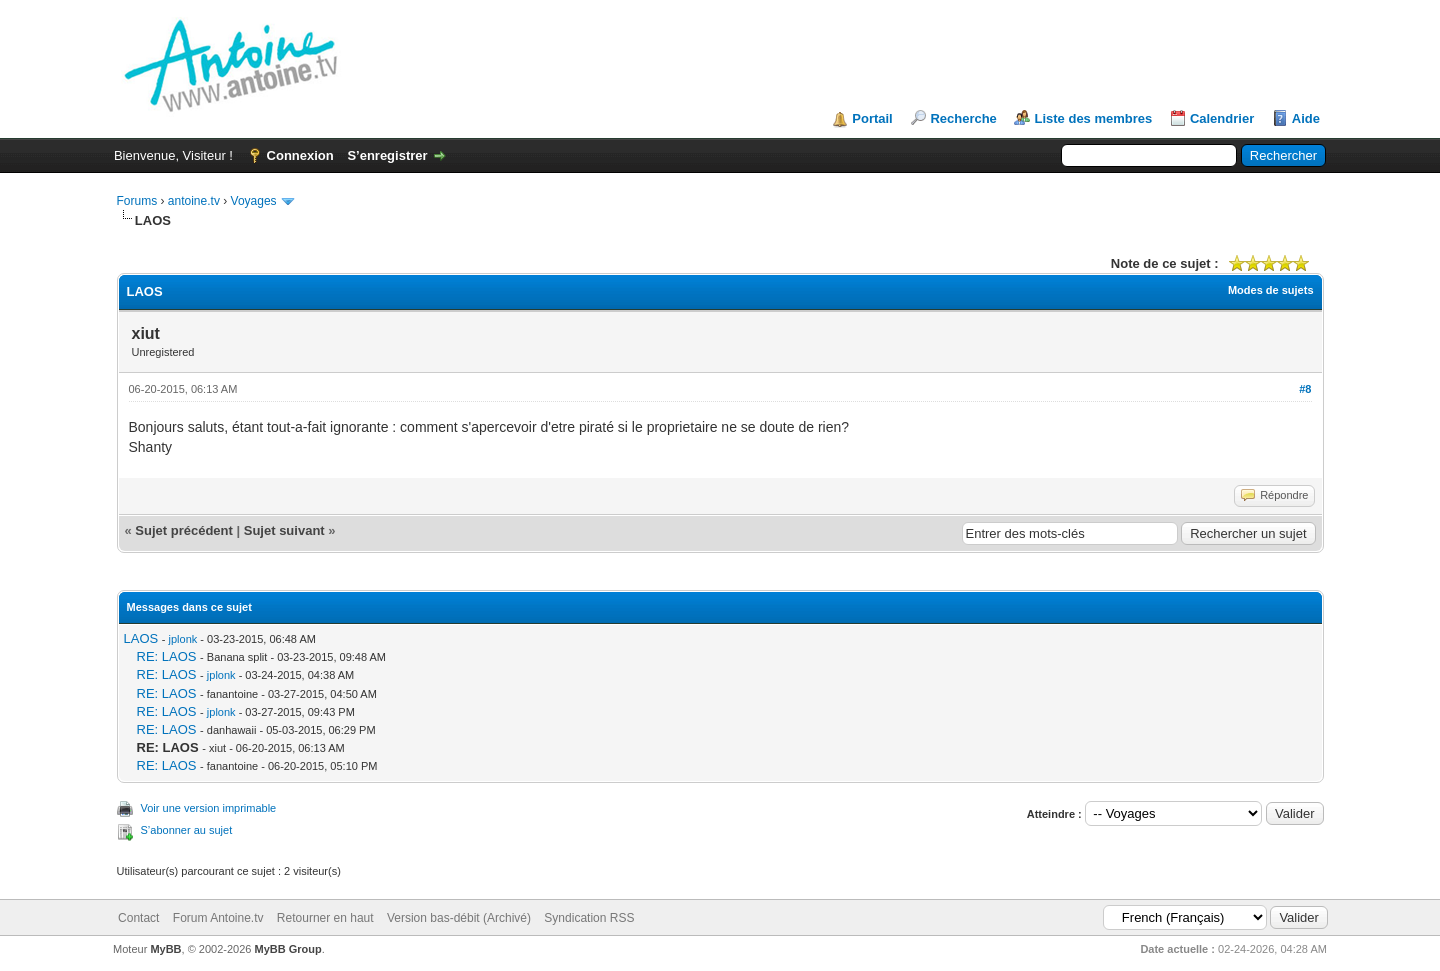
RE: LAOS (167, 656)
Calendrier (1222, 118)
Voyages (254, 201)
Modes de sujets (1271, 290)
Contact (138, 918)
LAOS (141, 638)
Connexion (300, 155)
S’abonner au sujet (187, 830)
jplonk (183, 639)
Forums (137, 201)
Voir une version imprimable (209, 808)
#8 (1305, 389)
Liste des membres (1093, 118)
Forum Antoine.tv (218, 918)
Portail (872, 118)
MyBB (165, 949)
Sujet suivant (284, 530)
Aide (1306, 118)
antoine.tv (194, 201)
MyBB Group (288, 949)
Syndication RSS (589, 918)
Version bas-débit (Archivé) (459, 918)
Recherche (963, 118)
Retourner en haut (325, 918)
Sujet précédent (184, 530)
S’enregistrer (387, 155)
